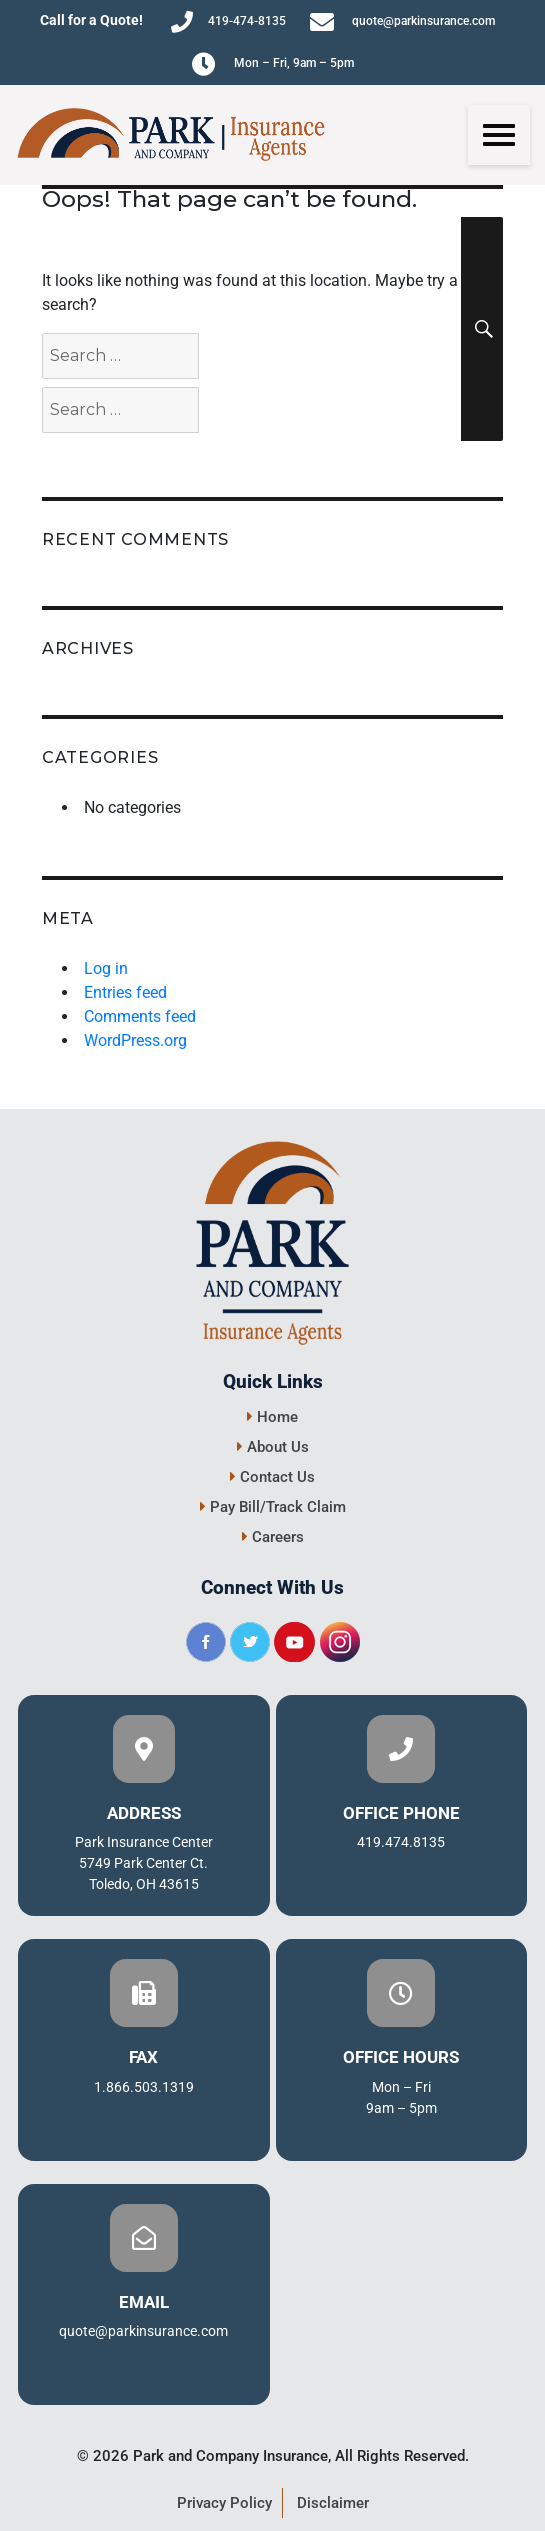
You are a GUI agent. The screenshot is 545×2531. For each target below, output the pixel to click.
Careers (273, 1537)
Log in (106, 968)
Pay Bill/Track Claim (273, 1507)
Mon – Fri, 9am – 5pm (273, 64)
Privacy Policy (224, 2503)
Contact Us (272, 1477)
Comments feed (140, 1016)
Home (272, 1417)
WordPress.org (135, 1040)
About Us (273, 1447)
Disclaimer (333, 2503)
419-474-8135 (228, 22)
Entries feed (125, 992)
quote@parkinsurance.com (402, 22)
